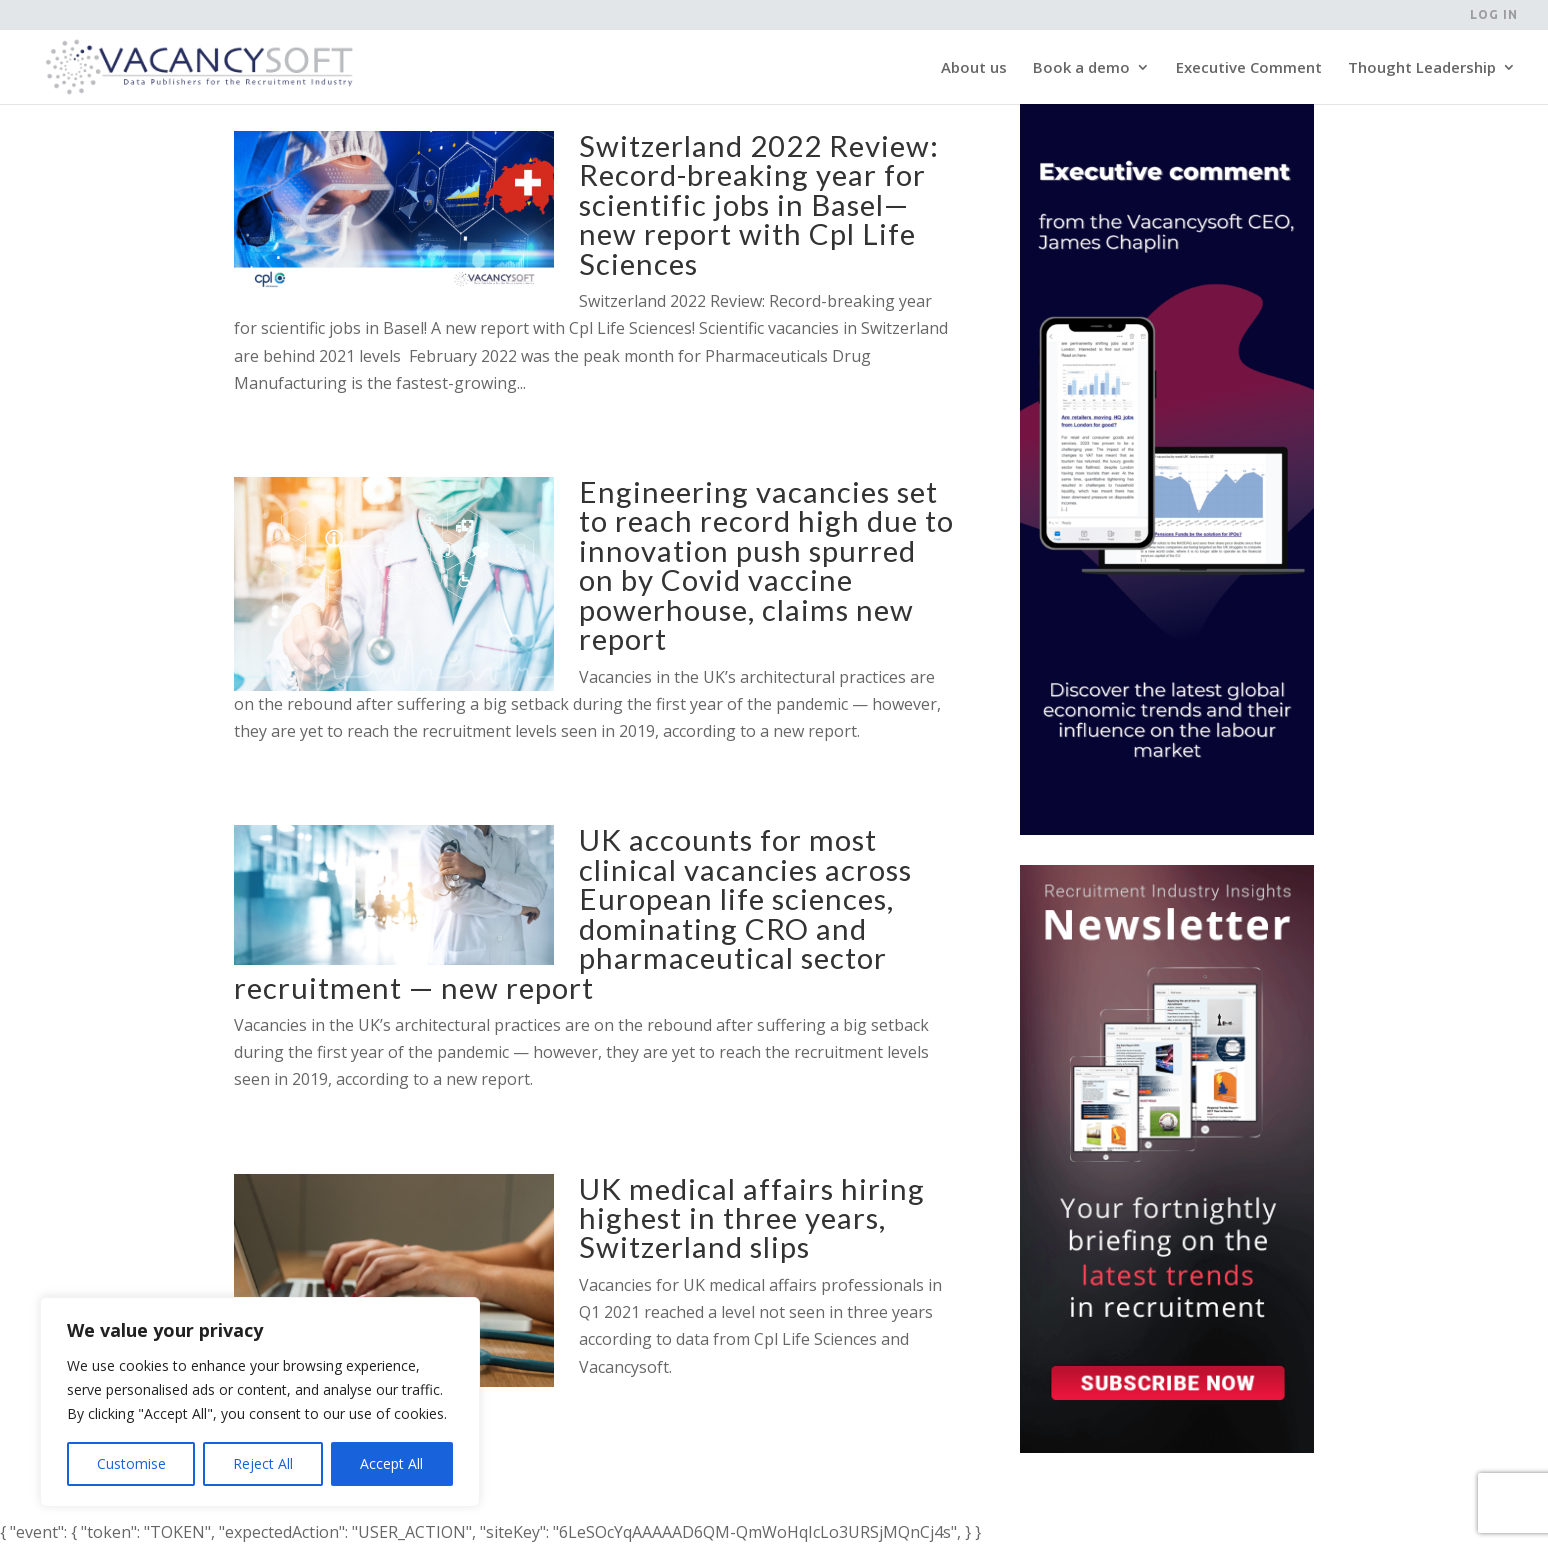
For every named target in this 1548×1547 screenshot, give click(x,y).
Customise (131, 1463)
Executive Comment (1249, 68)
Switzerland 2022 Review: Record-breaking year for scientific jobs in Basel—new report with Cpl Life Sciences (759, 204)
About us (974, 68)
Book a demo (1081, 68)
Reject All (263, 1463)
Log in (1494, 15)
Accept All (391, 1463)
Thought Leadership (1422, 68)
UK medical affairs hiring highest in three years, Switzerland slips (752, 1218)
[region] (260, 1402)
